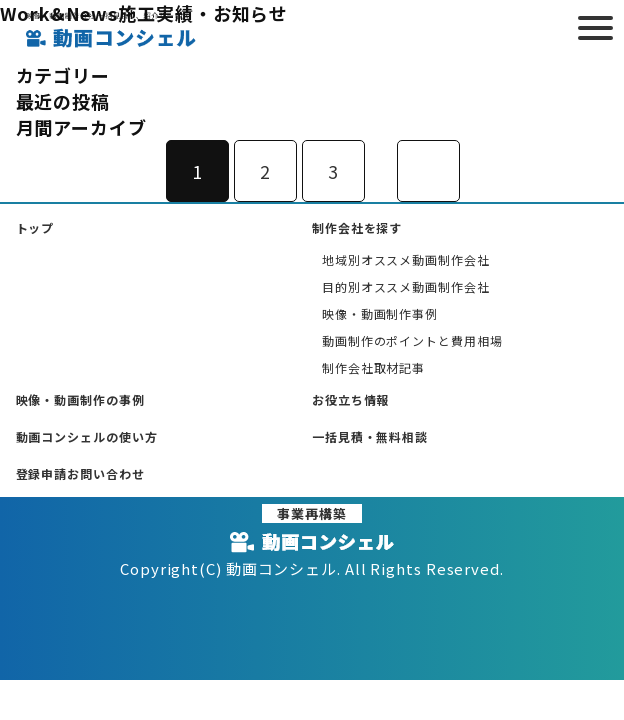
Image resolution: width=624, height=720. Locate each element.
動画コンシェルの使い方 (87, 436)
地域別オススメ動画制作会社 (406, 259)
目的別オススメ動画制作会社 (406, 286)
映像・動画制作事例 (380, 313)
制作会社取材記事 (373, 367)
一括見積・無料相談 (370, 436)
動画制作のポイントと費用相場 (412, 340)
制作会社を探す (357, 227)
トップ (35, 227)
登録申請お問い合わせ (80, 473)
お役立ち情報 (350, 399)
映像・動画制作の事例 (80, 399)
